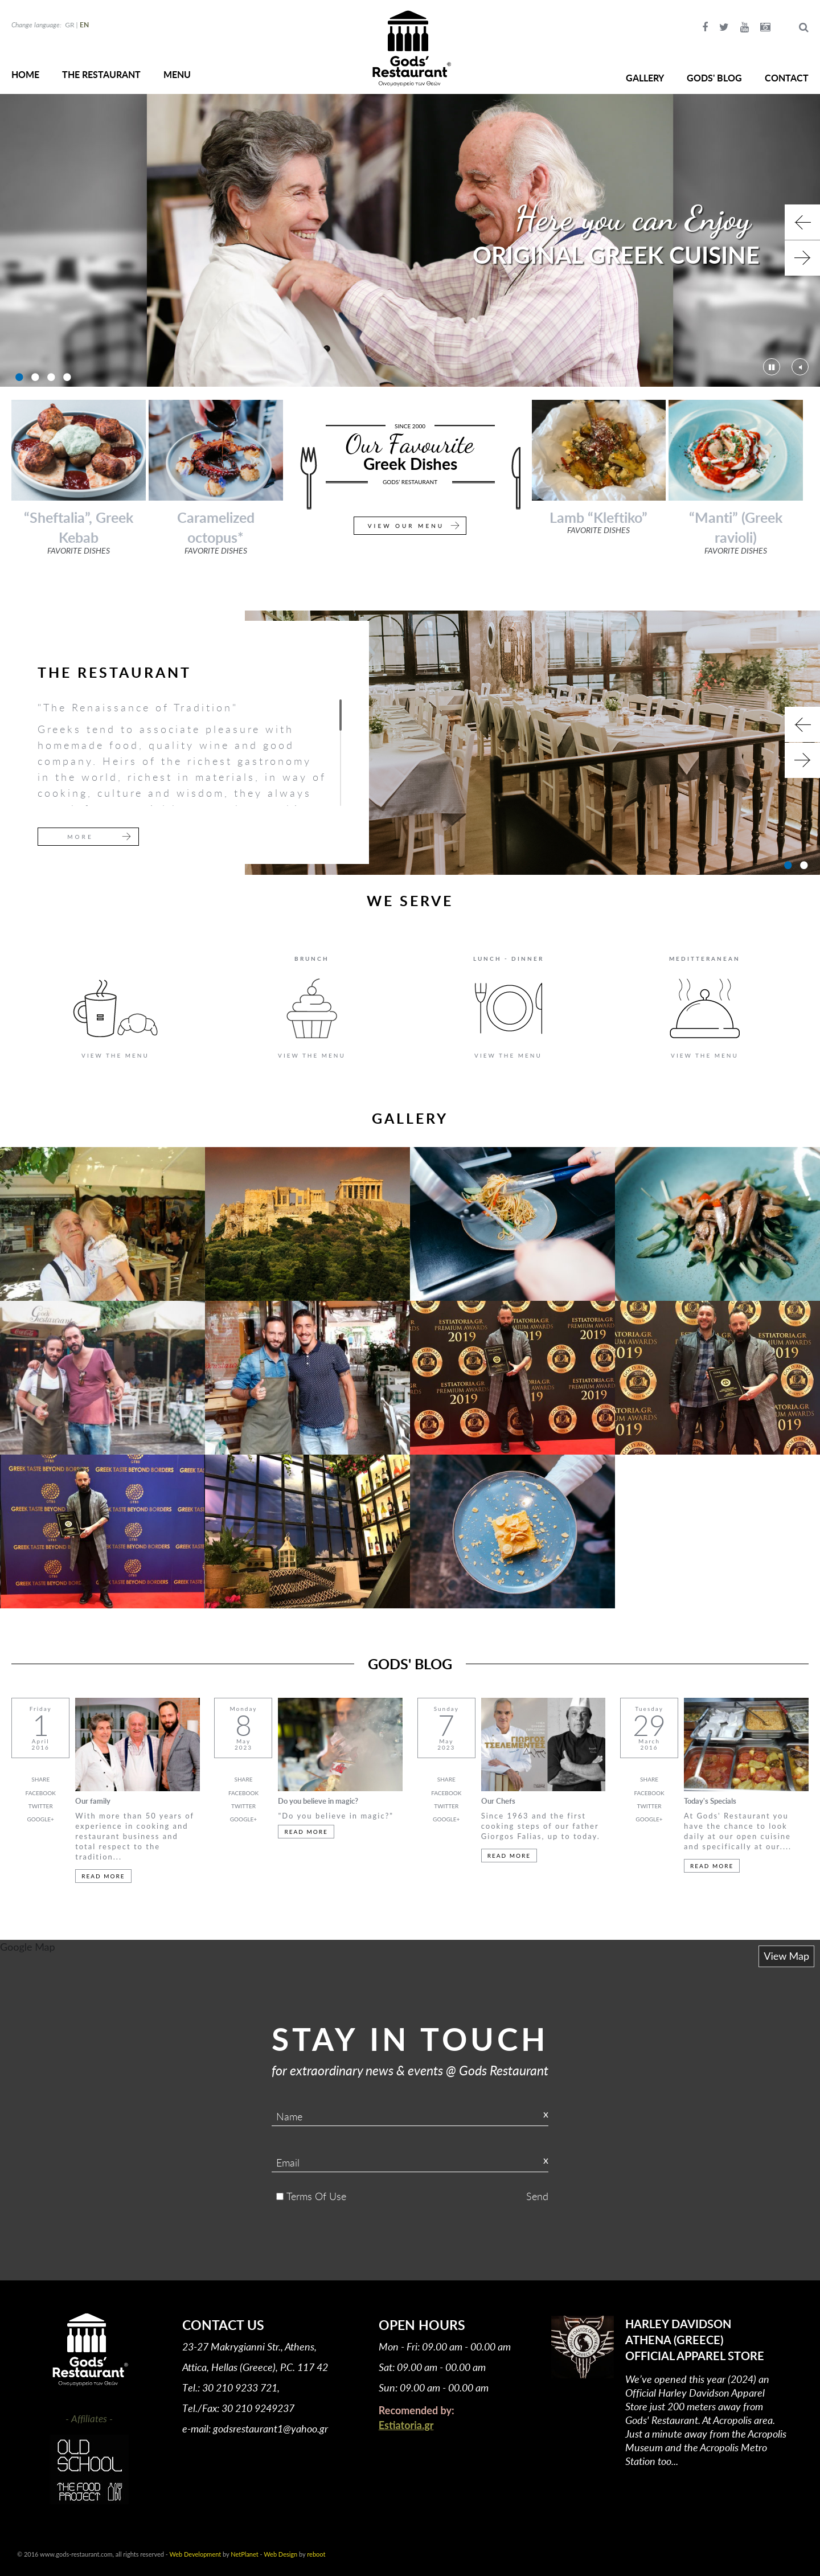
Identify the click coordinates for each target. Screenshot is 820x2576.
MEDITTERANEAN (704, 959)
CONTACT (787, 77)
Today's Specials (710, 1801)
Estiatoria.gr (406, 2425)
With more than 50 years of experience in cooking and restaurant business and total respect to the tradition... (134, 1836)
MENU (177, 74)
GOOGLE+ (40, 1819)
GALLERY (645, 77)
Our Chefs (498, 1801)
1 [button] (18, 377)
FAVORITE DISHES (78, 550)
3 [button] (50, 377)
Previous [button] (802, 222)
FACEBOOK (41, 1792)
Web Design (280, 2554)
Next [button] (802, 258)
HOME (25, 74)
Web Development (196, 2554)
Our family (92, 1801)
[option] (410, 240)
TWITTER (40, 1806)
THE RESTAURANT (101, 74)
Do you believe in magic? (318, 1801)
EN (84, 25)
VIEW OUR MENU (406, 525)
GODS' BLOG (714, 77)
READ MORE (103, 1876)
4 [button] (65, 377)
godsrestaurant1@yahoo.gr (270, 2428)
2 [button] (34, 377)
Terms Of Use (316, 2196)
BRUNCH (311, 959)
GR (69, 25)
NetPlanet (244, 2554)
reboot (316, 2554)
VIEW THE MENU (115, 1055)
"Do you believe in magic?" (335, 1815)
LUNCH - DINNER (508, 959)
